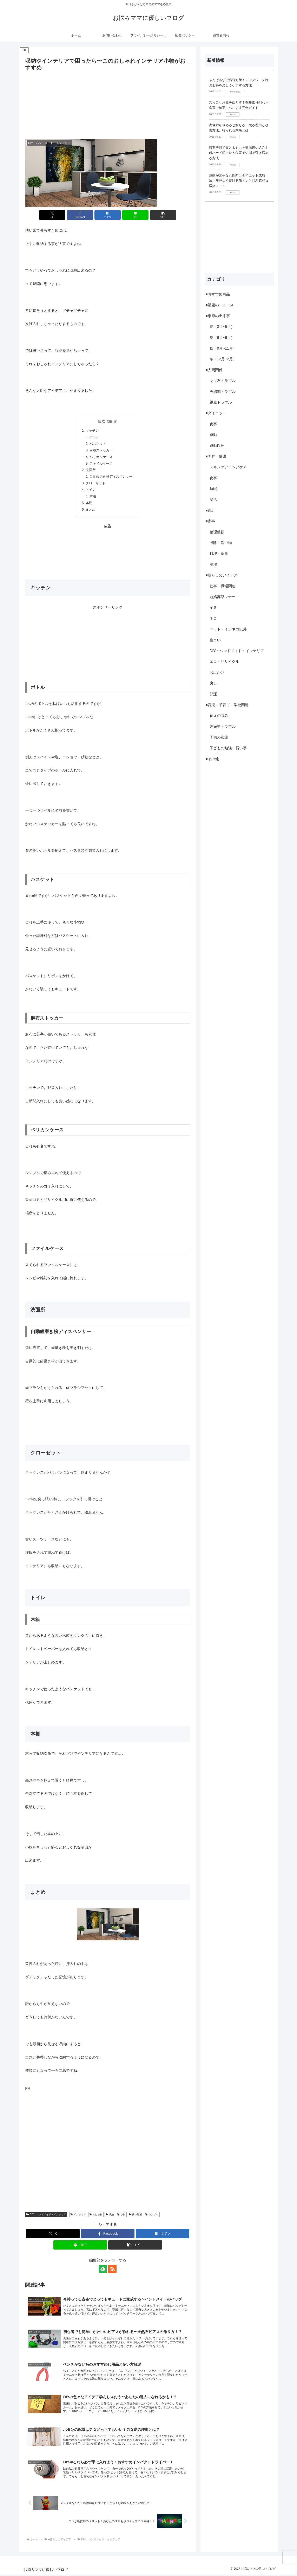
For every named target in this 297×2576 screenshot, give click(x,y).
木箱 (93, 497)
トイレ (90, 491)
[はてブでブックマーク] (107, 215)
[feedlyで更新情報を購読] (103, 2270)
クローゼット (95, 484)
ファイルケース (101, 464)
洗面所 (90, 470)
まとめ (90, 511)
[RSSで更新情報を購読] (112, 2270)
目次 (101, 421)
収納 (110, 2215)
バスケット (98, 444)
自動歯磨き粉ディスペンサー (111, 477)
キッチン (92, 430)
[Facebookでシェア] (80, 215)
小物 (121, 2215)
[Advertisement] (107, 103)
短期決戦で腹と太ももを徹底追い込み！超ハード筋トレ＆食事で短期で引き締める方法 (238, 153)
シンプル (151, 2215)
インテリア (78, 2215)
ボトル (94, 437)
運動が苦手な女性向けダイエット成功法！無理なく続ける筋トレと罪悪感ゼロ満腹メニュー (238, 181)
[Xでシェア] (52, 215)
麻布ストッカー (101, 450)
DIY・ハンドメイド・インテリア (46, 2215)
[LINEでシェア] (135, 215)
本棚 (89, 504)
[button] (163, 215)
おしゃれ (96, 2215)
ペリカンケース (101, 457)
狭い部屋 (135, 2215)
